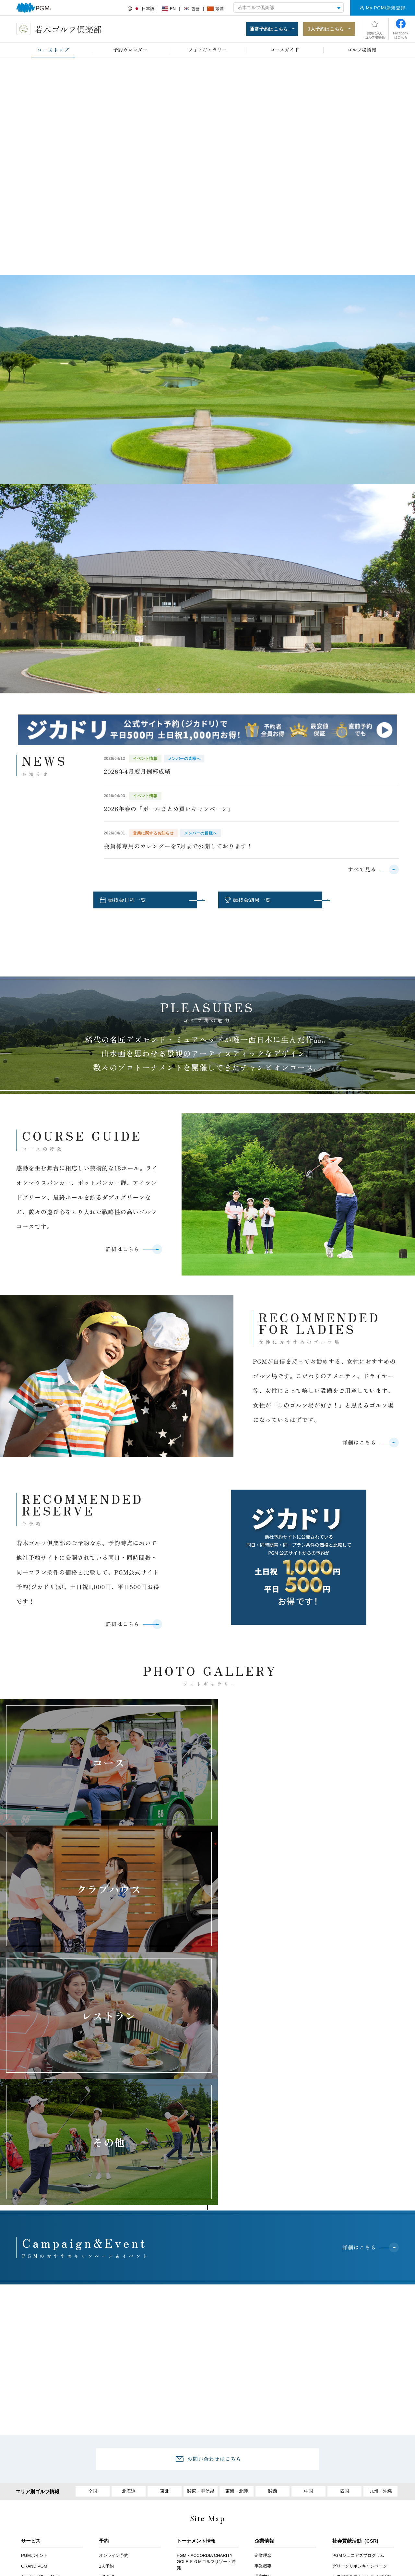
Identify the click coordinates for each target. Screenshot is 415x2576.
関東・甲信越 (200, 2250)
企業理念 (263, 2314)
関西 (273, 2250)
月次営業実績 (345, 2364)
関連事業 (263, 2367)
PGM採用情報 (268, 2433)
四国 (345, 2250)
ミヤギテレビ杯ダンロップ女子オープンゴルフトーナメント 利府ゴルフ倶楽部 (207, 2361)
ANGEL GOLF (34, 2357)
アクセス (111, 2497)
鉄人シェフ (31, 2399)
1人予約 (106, 2325)
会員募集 (107, 2395)
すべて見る (362, 870)
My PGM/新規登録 (385, 7)
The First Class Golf (40, 2335)
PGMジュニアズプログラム (358, 2314)
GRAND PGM (34, 2325)
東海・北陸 (236, 2250)
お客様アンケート (69, 2497)
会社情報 (263, 2346)
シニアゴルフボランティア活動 (361, 2335)
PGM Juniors (33, 2367)
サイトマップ (358, 2497)
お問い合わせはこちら (214, 2218)
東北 (165, 2250)
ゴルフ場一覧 (267, 2357)
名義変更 (107, 2406)
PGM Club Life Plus (117, 2455)
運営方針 (263, 2335)
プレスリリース (191, 2406)
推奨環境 (239, 2497)
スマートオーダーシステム (46, 2452)
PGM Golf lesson (37, 2346)
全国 (93, 2250)
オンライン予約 (113, 2314)
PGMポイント (34, 2314)
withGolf (106, 2335)
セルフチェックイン (40, 2441)
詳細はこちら (122, 1251)
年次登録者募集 (36, 2410)
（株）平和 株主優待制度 (356, 2385)
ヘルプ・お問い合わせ (192, 2497)
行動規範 (263, 2389)
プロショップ (33, 2389)
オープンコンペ (36, 2420)
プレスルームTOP (194, 2395)
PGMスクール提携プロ (43, 2431)
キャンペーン (111, 2346)
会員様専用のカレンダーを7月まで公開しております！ (178, 847)
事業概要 (263, 2325)
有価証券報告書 (347, 2374)
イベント (107, 2357)
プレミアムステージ (118, 2416)
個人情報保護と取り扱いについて (296, 2497)
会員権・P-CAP (36, 2378)
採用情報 (145, 2497)
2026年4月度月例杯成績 (137, 772)
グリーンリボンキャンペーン (359, 2325)
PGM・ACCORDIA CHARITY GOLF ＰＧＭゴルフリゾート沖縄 (206, 2321)
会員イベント (111, 2444)
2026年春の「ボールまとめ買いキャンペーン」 (169, 809)
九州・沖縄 (380, 2250)
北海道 (128, 2250)
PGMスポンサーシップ (198, 2427)
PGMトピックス (192, 2416)
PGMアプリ (32, 2463)
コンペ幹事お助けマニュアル (126, 2367)
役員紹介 (263, 2378)
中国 (309, 2250)
